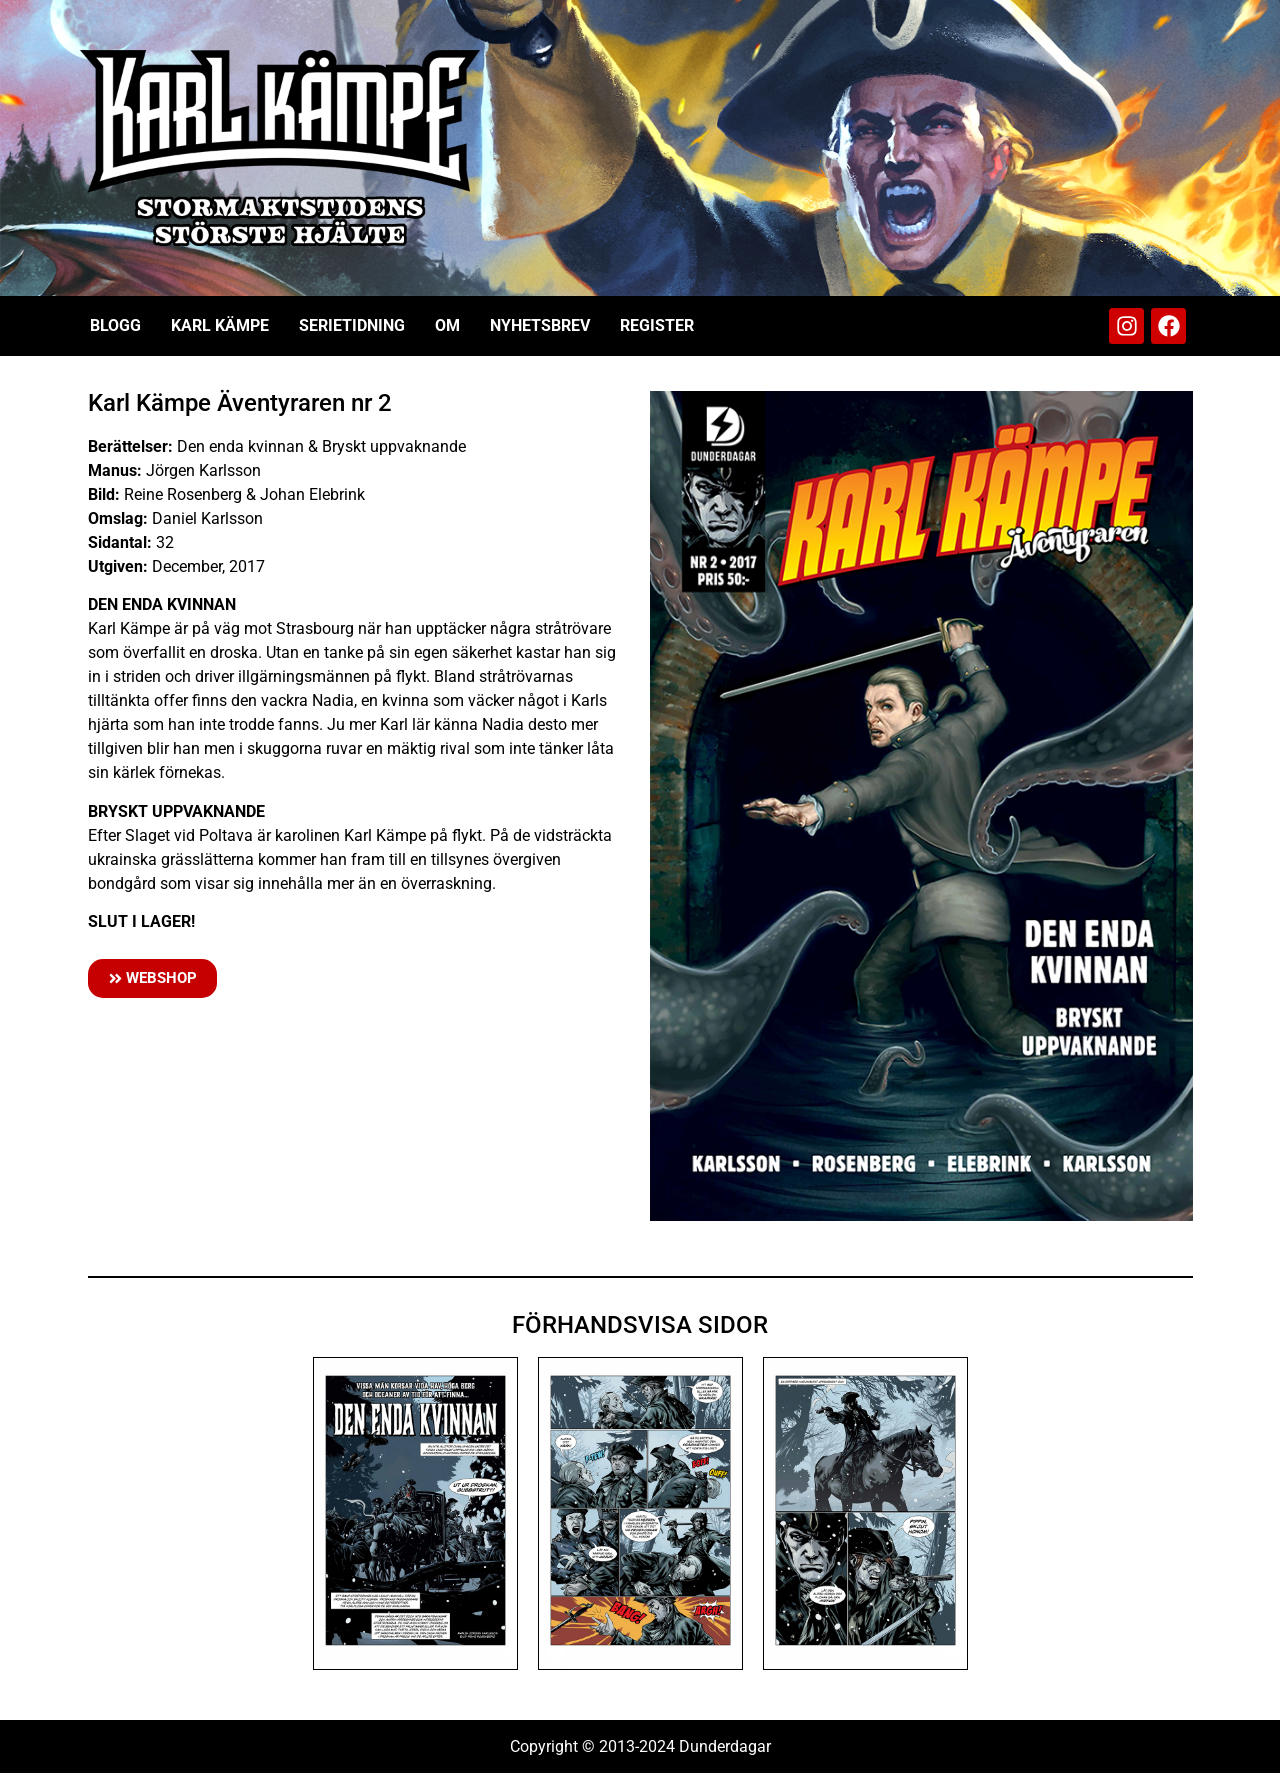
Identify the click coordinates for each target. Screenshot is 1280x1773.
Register (657, 325)
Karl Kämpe (220, 325)
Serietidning (352, 325)
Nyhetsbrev (540, 325)
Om (447, 325)
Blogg (115, 325)
